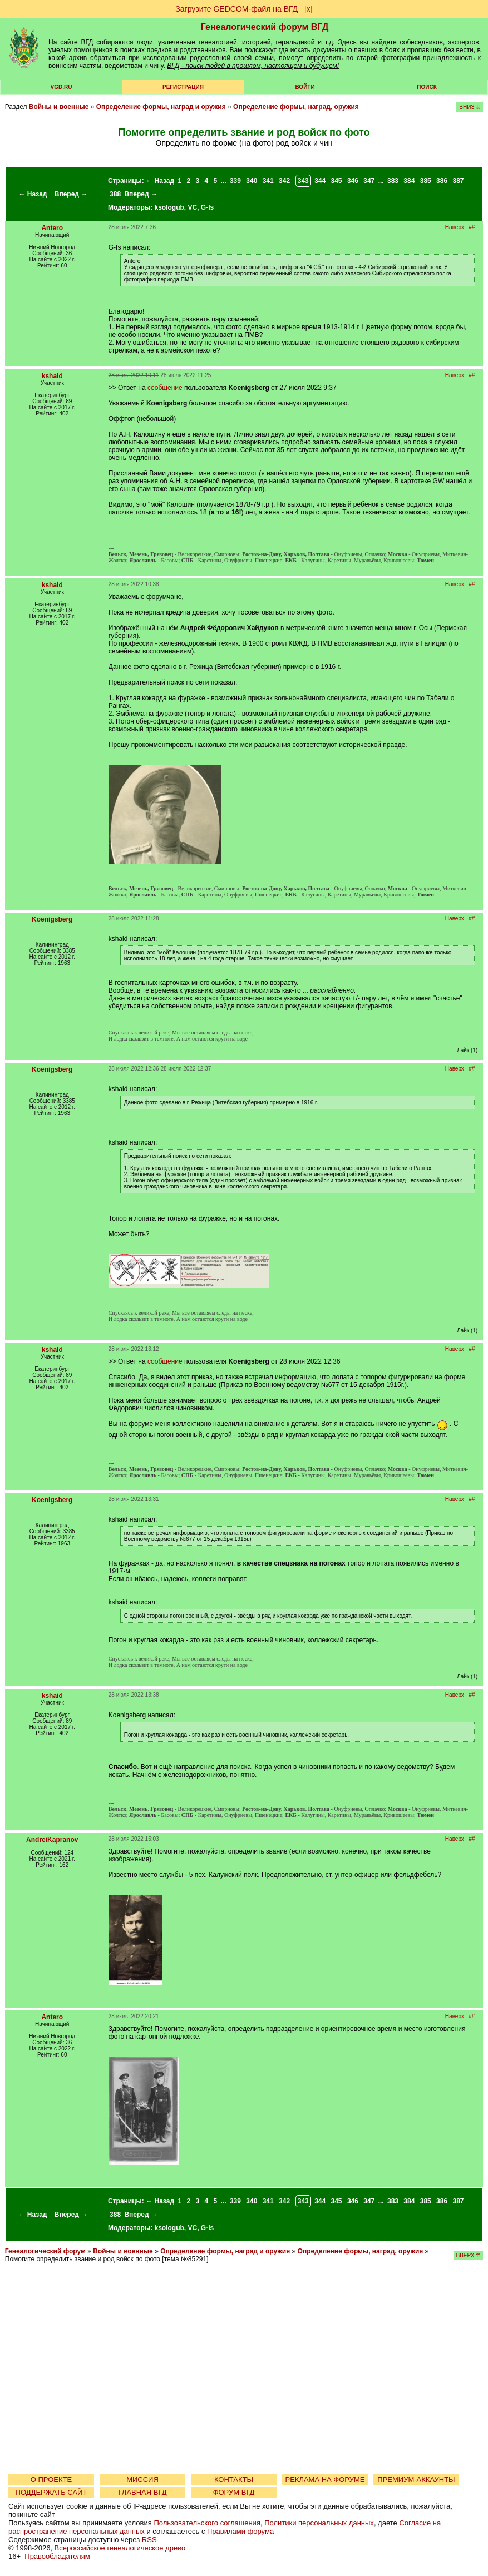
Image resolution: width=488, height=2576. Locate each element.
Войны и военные (59, 107)
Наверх (454, 227)
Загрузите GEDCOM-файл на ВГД (236, 8)
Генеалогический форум (45, 2251)
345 (336, 181)
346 (352, 181)
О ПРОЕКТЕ (51, 2479)
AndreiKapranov (52, 1840)
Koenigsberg (52, 919)
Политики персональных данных (319, 2523)
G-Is (207, 207)
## (472, 227)
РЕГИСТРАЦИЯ (183, 87)
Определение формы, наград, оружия (296, 107)
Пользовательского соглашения (207, 2523)
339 (235, 181)
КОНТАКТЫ (233, 2479)
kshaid (52, 376)
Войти (304, 87)
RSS (149, 2539)
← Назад (33, 194)
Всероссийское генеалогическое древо (120, 2548)
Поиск (426, 87)
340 (251, 181)
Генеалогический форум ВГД (265, 27)
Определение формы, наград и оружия (161, 107)
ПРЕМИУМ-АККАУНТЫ (416, 2479)
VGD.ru (61, 87)
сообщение (165, 388)
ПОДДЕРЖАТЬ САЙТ (51, 2492)
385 (425, 181)
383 (392, 181)
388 (115, 194)
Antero (52, 228)
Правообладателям (57, 2556)
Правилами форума (240, 2531)
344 (320, 181)
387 (458, 181)
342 (284, 181)
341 (268, 181)
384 (409, 181)
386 (441, 181)
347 (368, 181)
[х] (308, 8)
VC (192, 207)
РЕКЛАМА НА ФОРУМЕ (324, 2479)
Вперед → (71, 194)
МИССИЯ (142, 2479)
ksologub (169, 207)
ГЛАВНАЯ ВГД (143, 2492)
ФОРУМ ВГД (234, 2492)
